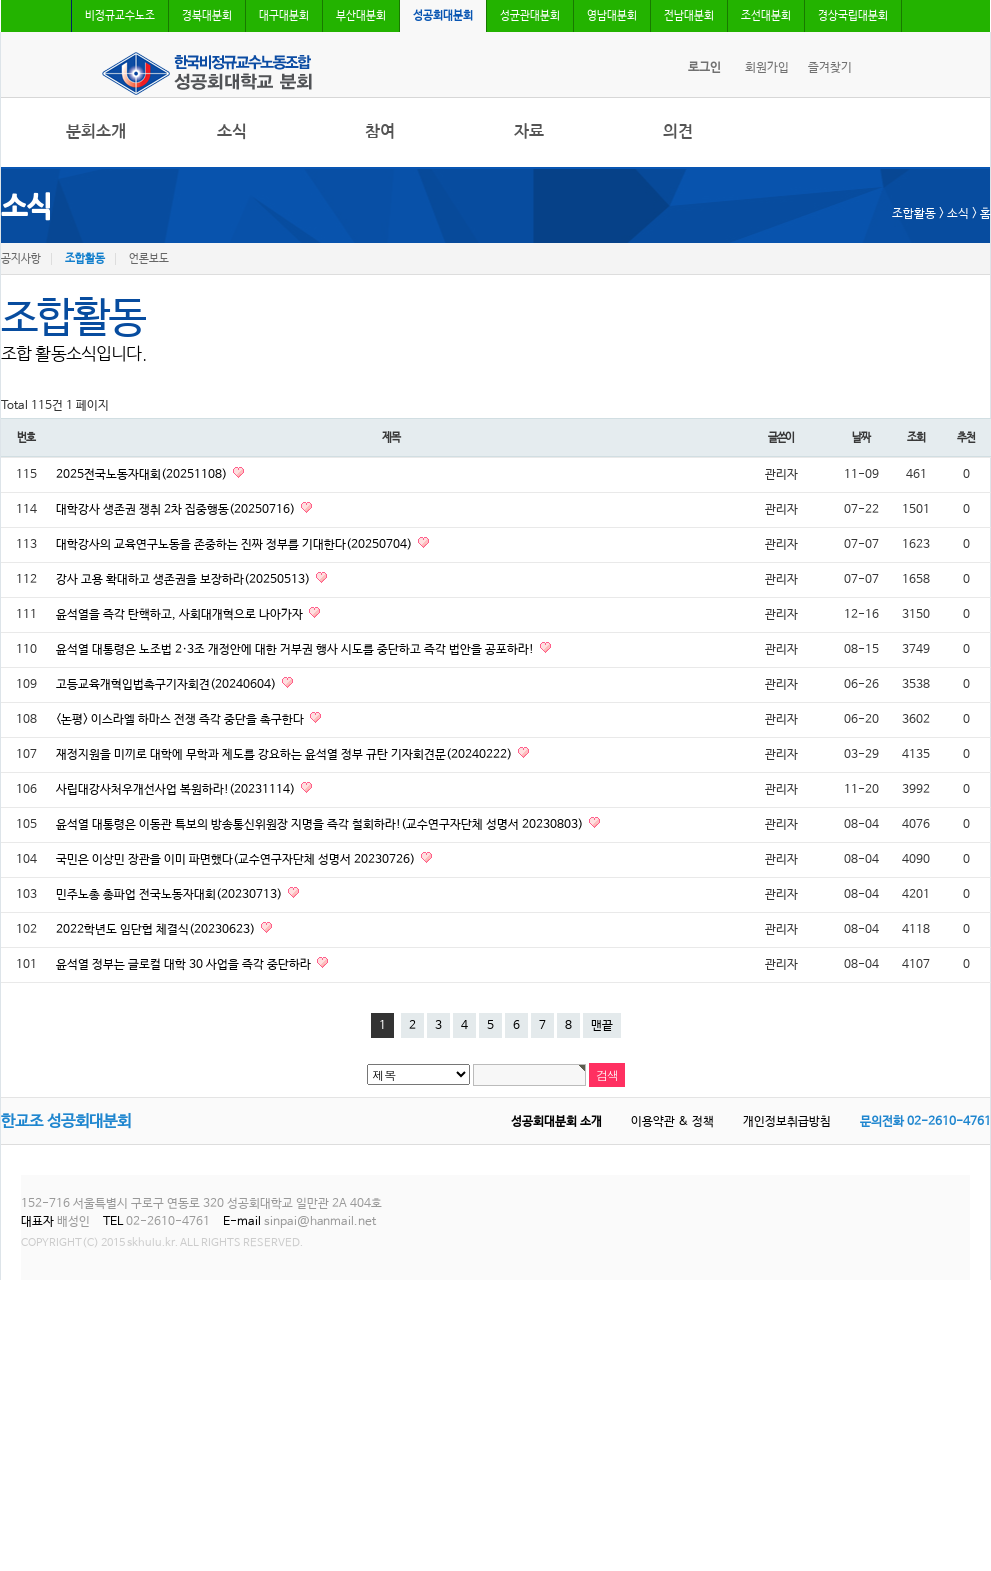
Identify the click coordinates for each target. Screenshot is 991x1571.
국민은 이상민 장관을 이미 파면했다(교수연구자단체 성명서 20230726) (237, 860)
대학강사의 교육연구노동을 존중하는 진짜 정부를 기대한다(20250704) (235, 545)
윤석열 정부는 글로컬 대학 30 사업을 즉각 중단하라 (185, 965)
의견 (678, 131)
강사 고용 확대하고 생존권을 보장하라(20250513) (184, 580)
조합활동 (85, 259)
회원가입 (767, 68)
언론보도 (149, 259)
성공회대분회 (443, 16)
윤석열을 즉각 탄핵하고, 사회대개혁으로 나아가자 (181, 615)
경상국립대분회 (853, 16)
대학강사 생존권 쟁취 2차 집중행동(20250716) (177, 510)
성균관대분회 (530, 16)
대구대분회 (284, 16)
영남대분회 (612, 16)
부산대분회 (361, 16)
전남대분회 (689, 16)
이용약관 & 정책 (672, 1122)
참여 (380, 131)
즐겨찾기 (830, 68)
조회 (916, 437)
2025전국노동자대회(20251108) (143, 475)
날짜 (861, 437)
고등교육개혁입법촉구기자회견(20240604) (167, 685)
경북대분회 (207, 16)
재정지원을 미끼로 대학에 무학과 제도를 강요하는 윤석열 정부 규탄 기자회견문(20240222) (285, 755)
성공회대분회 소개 (556, 1122)
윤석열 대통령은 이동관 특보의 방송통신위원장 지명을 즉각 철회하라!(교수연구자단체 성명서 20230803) (321, 825)
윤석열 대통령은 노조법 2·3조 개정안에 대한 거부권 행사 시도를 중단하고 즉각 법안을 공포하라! (296, 650)
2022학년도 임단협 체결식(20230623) (157, 930)
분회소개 (96, 131)
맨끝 (602, 1026)
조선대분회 (766, 16)
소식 (232, 131)
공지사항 (21, 259)
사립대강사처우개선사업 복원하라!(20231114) (177, 790)
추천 (966, 437)
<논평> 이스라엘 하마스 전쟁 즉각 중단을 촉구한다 (181, 720)
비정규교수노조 (120, 16)
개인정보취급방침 (787, 1122)
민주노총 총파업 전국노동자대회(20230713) (170, 895)
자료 (529, 131)
